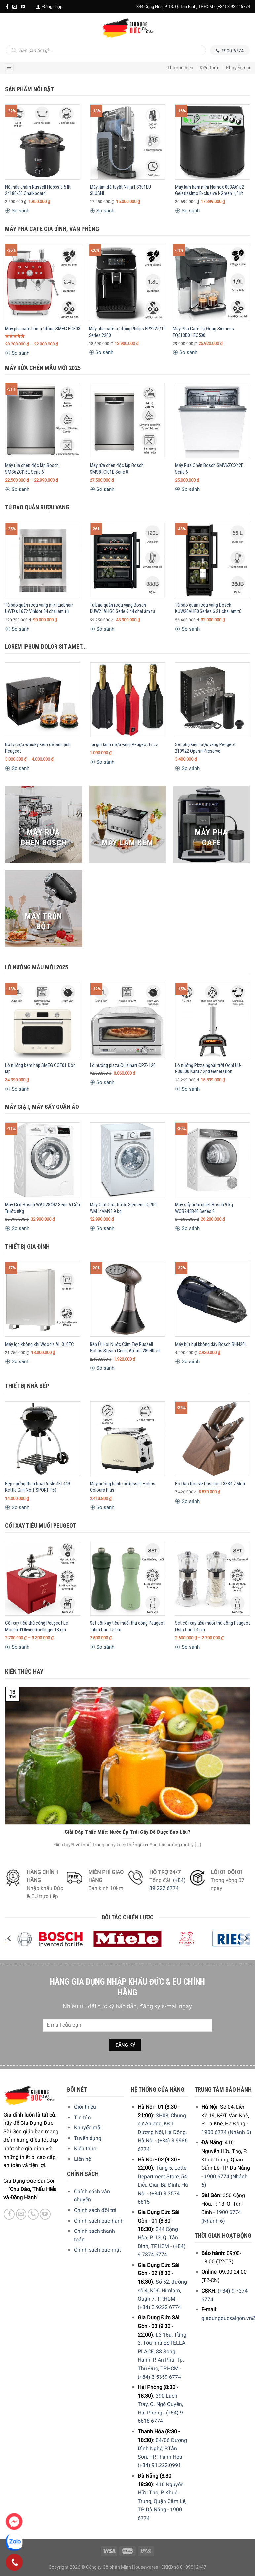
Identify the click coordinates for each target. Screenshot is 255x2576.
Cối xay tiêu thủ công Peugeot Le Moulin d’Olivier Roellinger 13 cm (36, 1626)
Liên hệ (82, 2159)
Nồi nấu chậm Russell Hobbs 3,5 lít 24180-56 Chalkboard (38, 190)
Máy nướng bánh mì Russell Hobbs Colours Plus (122, 1487)
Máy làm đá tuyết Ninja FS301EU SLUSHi (120, 190)
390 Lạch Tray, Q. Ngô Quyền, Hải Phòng (160, 2404)
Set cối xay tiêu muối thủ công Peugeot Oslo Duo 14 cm (212, 1626)
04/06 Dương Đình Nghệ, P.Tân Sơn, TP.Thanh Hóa (162, 2448)
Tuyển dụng (87, 2138)
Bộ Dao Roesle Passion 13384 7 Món (210, 1484)
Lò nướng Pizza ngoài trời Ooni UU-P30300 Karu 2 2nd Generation (208, 1068)
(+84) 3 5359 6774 (159, 2377)
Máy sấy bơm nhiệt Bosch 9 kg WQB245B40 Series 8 (204, 1208)
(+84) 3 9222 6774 (233, 6)
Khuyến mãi (238, 67)
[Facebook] (7, 7)
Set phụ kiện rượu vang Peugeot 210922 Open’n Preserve (205, 748)
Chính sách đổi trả (95, 2210)
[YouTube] (23, 7)
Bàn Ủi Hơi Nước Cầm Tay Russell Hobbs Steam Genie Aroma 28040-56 (125, 1347)
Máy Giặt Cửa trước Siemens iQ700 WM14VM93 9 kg (123, 1208)
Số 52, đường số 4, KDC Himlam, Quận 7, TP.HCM (162, 2290)
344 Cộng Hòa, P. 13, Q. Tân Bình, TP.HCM (158, 2237)
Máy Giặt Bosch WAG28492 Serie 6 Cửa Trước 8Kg (42, 1208)
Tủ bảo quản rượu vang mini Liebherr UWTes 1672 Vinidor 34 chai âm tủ (39, 608)
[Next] (245, 1938)
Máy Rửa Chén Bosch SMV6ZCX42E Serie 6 (209, 468)
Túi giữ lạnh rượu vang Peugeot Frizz (124, 744)
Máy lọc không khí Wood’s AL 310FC (39, 1344)
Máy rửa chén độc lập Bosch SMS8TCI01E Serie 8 (117, 468)
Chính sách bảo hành (99, 2221)
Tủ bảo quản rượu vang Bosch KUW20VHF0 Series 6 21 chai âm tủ (208, 608)
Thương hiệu (180, 67)
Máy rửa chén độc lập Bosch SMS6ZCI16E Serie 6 (32, 468)
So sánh (17, 211)
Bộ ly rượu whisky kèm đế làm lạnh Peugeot (38, 748)
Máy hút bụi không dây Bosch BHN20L (211, 1344)
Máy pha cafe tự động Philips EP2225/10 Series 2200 (127, 332)
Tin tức (82, 2117)
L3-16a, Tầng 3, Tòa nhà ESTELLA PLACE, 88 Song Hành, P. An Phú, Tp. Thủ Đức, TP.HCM (162, 2352)
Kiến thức (209, 67)
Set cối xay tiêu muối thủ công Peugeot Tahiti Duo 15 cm (127, 1626)
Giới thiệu (85, 2107)
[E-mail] (14, 7)
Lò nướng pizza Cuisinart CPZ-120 (123, 1065)
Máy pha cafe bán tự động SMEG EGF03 (42, 329)
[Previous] (10, 1938)
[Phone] (14, 2562)
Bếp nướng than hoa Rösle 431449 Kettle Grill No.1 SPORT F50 (37, 1487)
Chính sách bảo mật (97, 2250)
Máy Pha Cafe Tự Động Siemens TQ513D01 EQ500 (203, 332)
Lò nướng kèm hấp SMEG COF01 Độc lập (40, 1068)
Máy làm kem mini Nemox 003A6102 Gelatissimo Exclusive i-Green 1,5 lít (209, 190)
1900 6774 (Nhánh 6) (226, 2132)
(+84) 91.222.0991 (159, 2465)
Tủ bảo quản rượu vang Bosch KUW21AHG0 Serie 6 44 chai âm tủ (122, 608)
